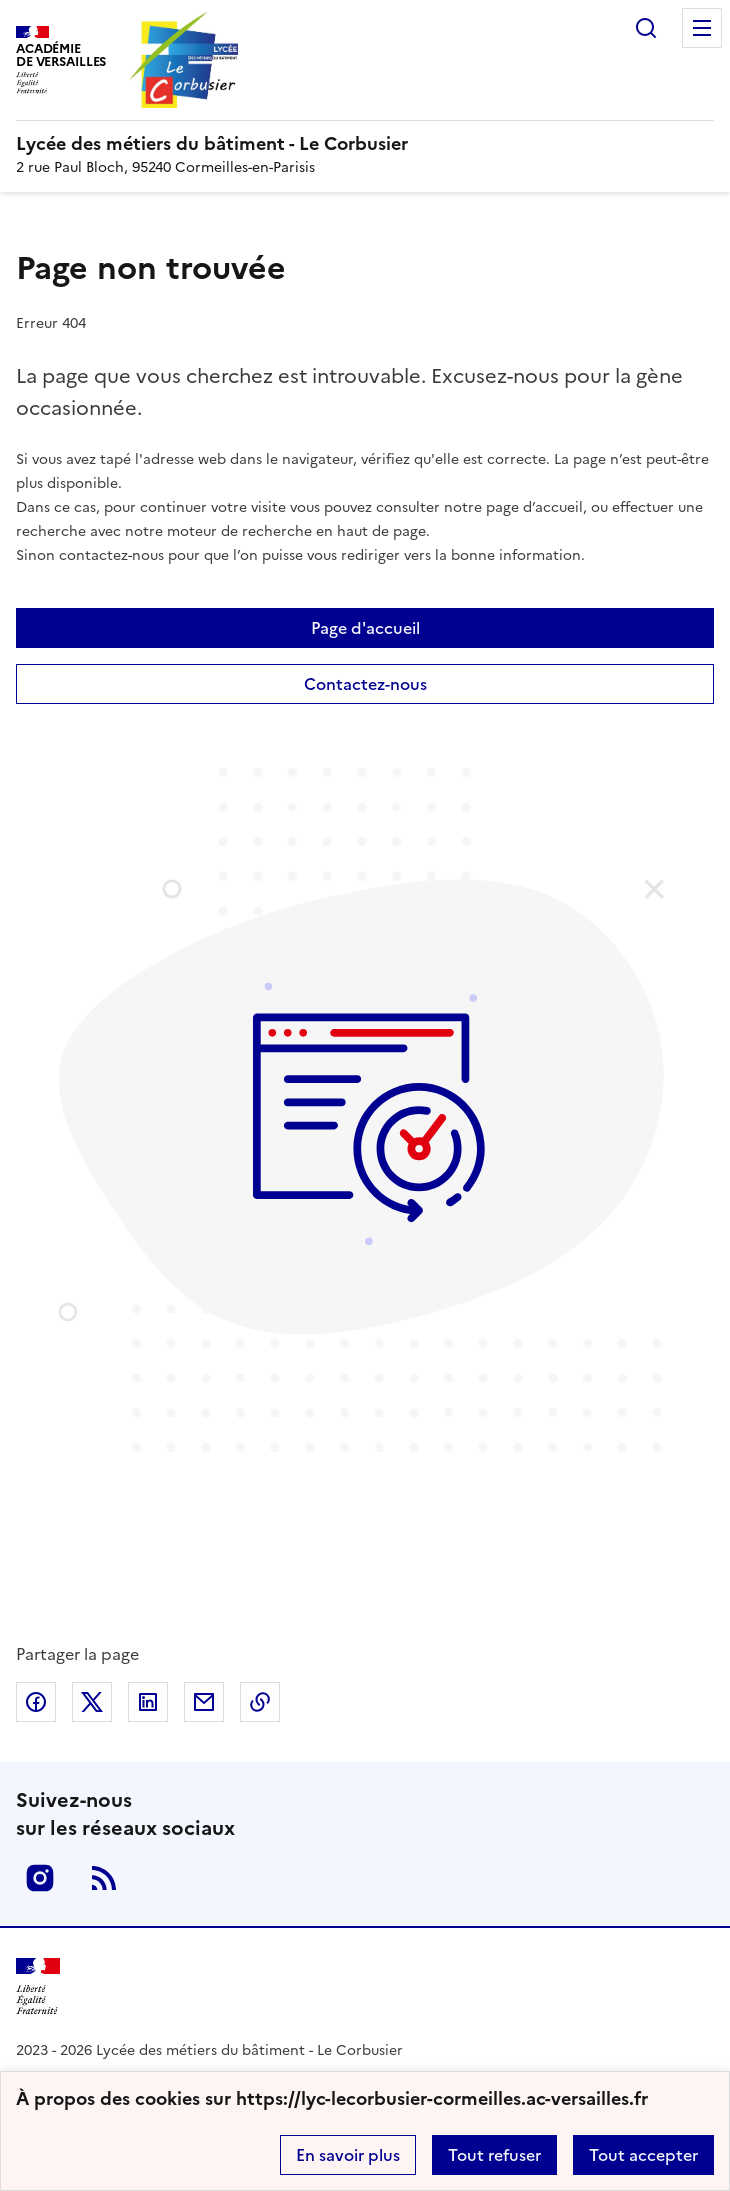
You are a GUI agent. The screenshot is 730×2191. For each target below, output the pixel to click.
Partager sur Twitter (92, 1702)
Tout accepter (643, 2155)
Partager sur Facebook (36, 1702)
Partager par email (204, 1702)
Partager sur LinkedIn (148, 1702)
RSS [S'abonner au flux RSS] (104, 1878)
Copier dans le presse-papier (260, 1702)
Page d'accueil (365, 628)
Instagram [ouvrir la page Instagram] (40, 1878)
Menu (702, 28)
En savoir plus (348, 2155)
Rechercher (646, 28)
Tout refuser (494, 2155)
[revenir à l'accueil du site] (365, 144)
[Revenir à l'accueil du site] (38, 1986)
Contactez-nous (365, 684)
